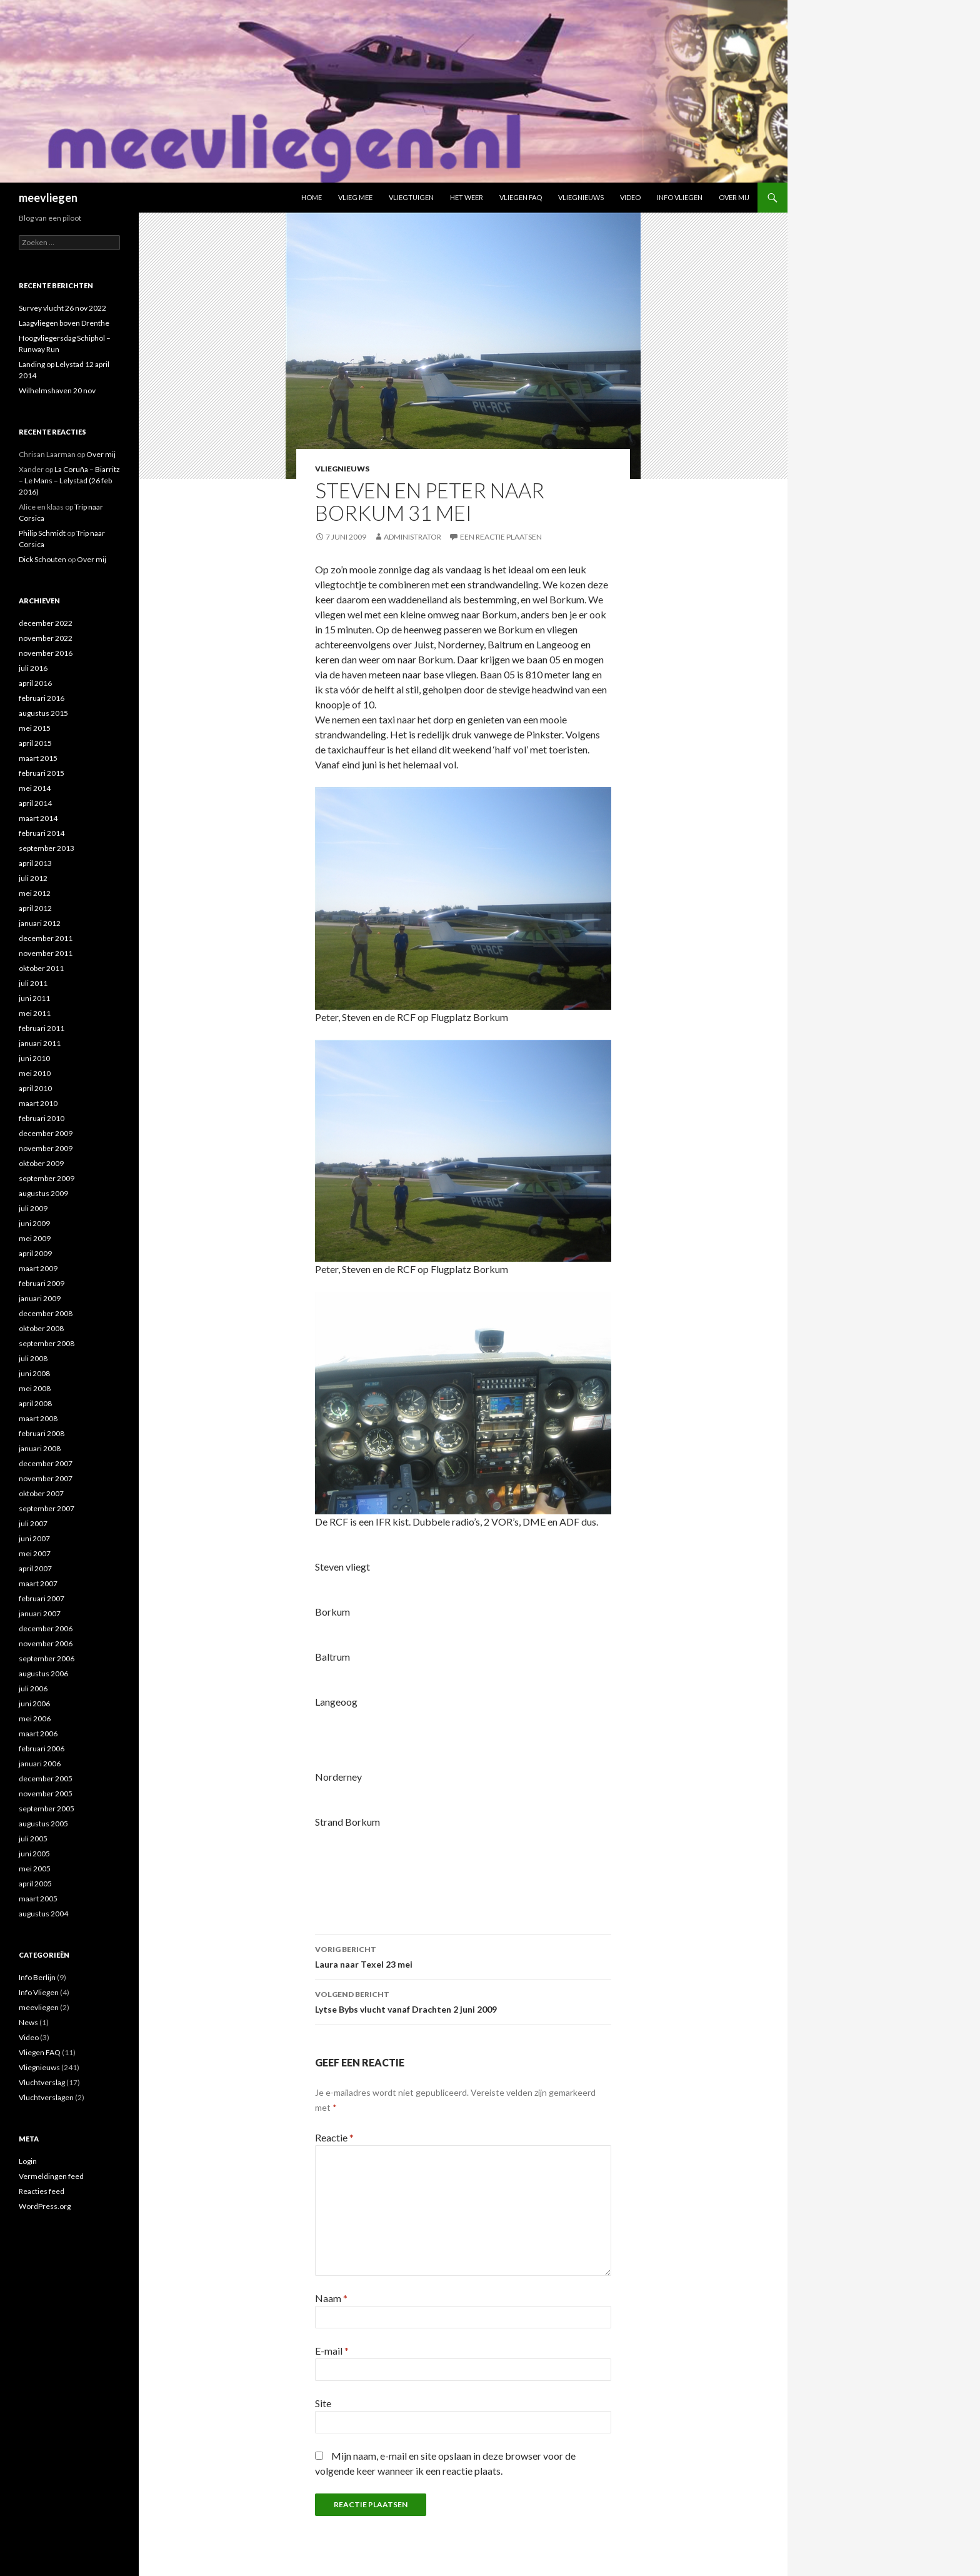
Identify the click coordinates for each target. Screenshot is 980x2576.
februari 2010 (41, 1118)
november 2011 (45, 953)
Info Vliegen (679, 197)
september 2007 (46, 1508)
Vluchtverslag (42, 2082)
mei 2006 (35, 1718)
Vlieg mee (355, 197)
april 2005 (35, 1883)
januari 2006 (40, 1763)
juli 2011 (33, 983)
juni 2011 (34, 998)
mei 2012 (35, 893)
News (28, 2022)
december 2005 (45, 1778)
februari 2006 (41, 1748)
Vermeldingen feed (51, 2176)
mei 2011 (35, 1013)
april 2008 (35, 1403)
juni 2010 (34, 1058)
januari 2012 (40, 923)
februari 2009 (41, 1283)
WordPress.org (45, 2206)
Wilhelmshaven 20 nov (57, 390)
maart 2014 (38, 818)
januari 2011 (40, 1043)
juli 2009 (33, 1208)
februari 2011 (41, 1028)
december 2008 (45, 1313)
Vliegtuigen (411, 197)
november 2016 (45, 653)
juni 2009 (34, 1223)
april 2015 (35, 743)
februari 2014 (41, 833)
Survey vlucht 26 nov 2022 (62, 308)
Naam (331, 2298)
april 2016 (35, 683)
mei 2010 (35, 1073)
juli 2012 (33, 878)
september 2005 (46, 1808)
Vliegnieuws (581, 197)
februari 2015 (41, 773)
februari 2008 (41, 1433)
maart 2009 (38, 1268)
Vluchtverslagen (46, 2097)
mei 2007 (35, 1553)
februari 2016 (41, 698)
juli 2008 (33, 1358)
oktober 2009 (41, 1163)
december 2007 (45, 1463)
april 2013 (35, 863)
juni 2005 (34, 1853)
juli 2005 (33, 1838)
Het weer (466, 197)
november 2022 (45, 638)
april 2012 (35, 908)
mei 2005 (35, 1868)
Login (28, 2161)
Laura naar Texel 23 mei (463, 1956)
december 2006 (45, 1628)
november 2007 (45, 1478)
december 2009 (45, 1133)
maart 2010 (38, 1103)
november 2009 (45, 1148)
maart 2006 (38, 1733)
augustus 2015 (43, 713)
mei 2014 (35, 788)
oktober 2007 (41, 1493)
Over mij (734, 197)
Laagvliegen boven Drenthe (64, 323)
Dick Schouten (42, 559)
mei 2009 (35, 1238)
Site (323, 2403)
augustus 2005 (43, 1823)
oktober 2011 (41, 968)
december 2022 (45, 623)
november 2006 (45, 1643)
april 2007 (35, 1568)
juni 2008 (34, 1373)
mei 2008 (35, 1388)
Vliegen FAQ (520, 197)
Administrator (412, 536)
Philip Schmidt (42, 533)
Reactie (334, 2137)
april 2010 (35, 1088)
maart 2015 (38, 758)
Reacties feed (41, 2191)
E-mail (332, 2351)
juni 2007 (34, 1538)
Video (630, 197)
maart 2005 (38, 1898)
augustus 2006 (43, 1673)
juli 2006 (33, 1688)
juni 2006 (34, 1703)
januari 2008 (40, 1448)
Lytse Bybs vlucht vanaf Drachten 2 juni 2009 (463, 2001)
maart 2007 (38, 1583)
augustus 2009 (43, 1193)
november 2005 (45, 1793)
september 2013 (46, 848)
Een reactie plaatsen (501, 536)
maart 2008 (38, 1418)
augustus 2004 (43, 1913)
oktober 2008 (41, 1328)
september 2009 (46, 1178)
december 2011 (45, 938)
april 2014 (35, 803)
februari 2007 (41, 1598)
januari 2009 (40, 1298)
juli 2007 (33, 1523)
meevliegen (48, 197)
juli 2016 (33, 668)
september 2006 (46, 1658)
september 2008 (46, 1343)
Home (311, 197)
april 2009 (35, 1253)
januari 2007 (40, 1613)
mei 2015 (35, 728)
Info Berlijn (37, 1977)
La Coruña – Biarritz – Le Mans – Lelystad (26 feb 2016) (69, 480)
